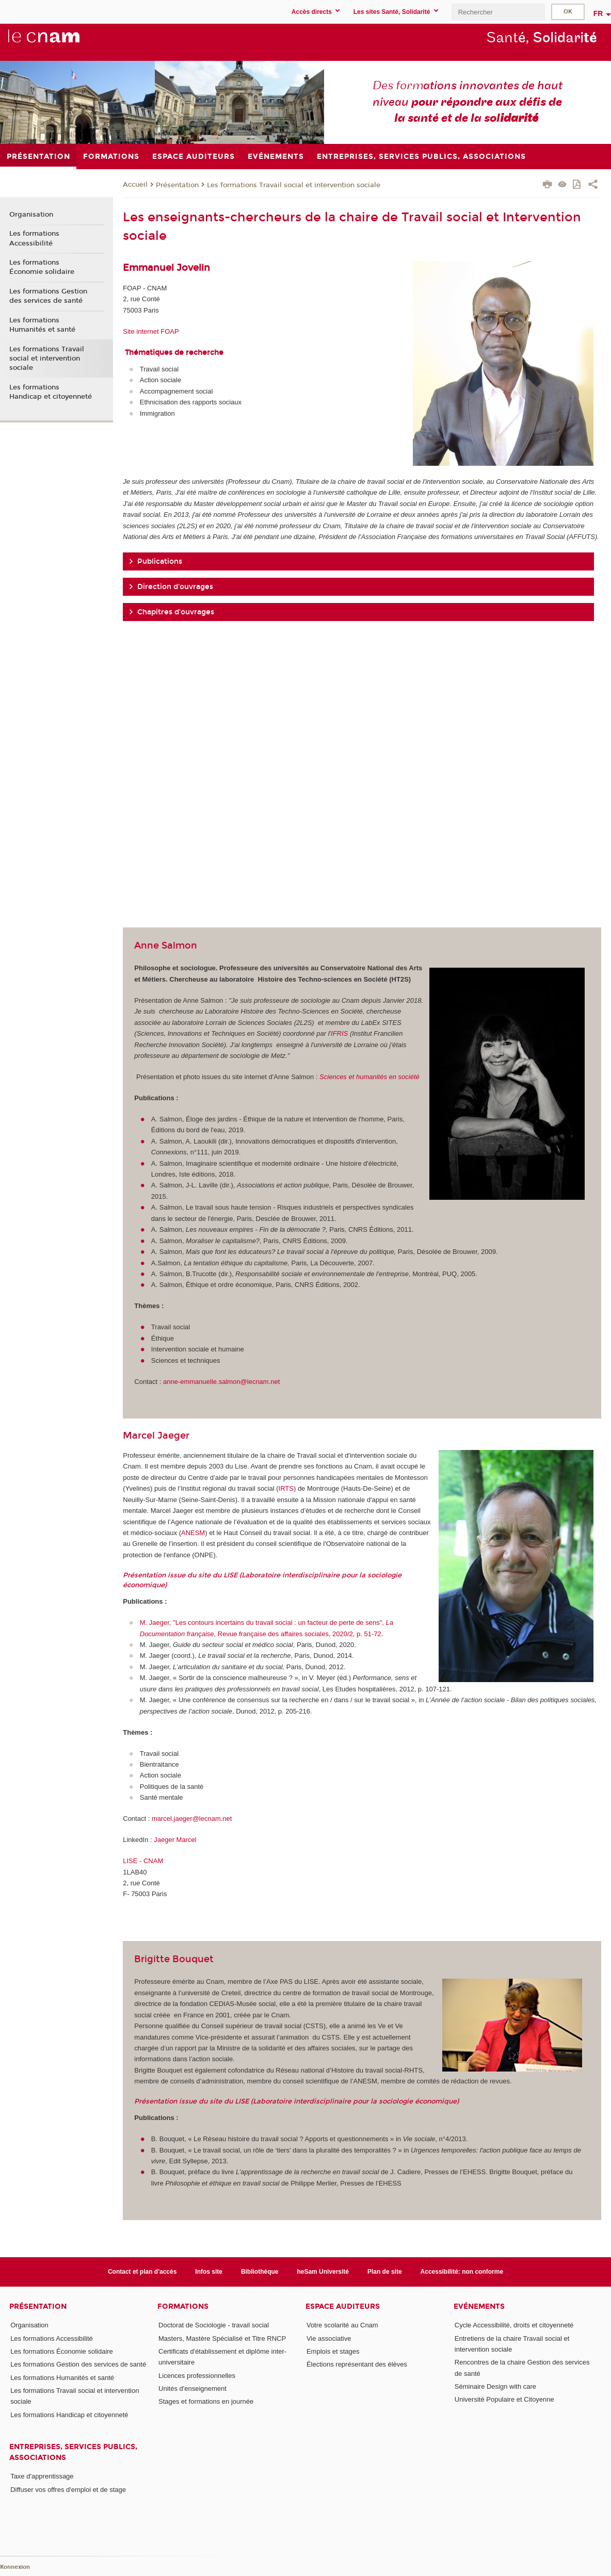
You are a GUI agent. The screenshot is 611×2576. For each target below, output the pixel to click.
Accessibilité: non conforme (462, 2271)
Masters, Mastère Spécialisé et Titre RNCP (222, 2338)
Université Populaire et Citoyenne (504, 2399)
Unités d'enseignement (192, 2388)
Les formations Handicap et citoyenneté (50, 392)
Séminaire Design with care (495, 2386)
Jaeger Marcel (175, 1840)
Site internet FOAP (151, 331)
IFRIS (339, 1033)
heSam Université (323, 2271)
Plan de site (384, 2271)
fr (598, 13)
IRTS (286, 1488)
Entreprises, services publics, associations (73, 2452)
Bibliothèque (260, 2271)
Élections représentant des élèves (357, 2364)
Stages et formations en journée (205, 2401)
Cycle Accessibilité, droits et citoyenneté (514, 2325)
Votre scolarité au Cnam (342, 2325)
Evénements (479, 2306)
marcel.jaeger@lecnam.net (192, 1818)
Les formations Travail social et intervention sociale (293, 185)
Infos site (208, 2271)
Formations (182, 2306)
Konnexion (15, 2567)
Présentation (177, 185)
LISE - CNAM (143, 1861)
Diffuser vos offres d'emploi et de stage (68, 2489)
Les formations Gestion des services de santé (48, 296)
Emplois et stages (333, 2351)
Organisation (31, 214)
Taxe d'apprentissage (41, 2476)
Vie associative (329, 2338)
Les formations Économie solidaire (41, 267)
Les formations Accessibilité (34, 238)
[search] (498, 12)
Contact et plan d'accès (142, 2271)
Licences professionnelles (196, 2375)
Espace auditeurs (343, 2306)
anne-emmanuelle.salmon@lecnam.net (222, 1381)
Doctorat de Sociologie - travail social (213, 2325)
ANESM (193, 1533)
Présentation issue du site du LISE (180, 1575)
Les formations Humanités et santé (42, 325)
